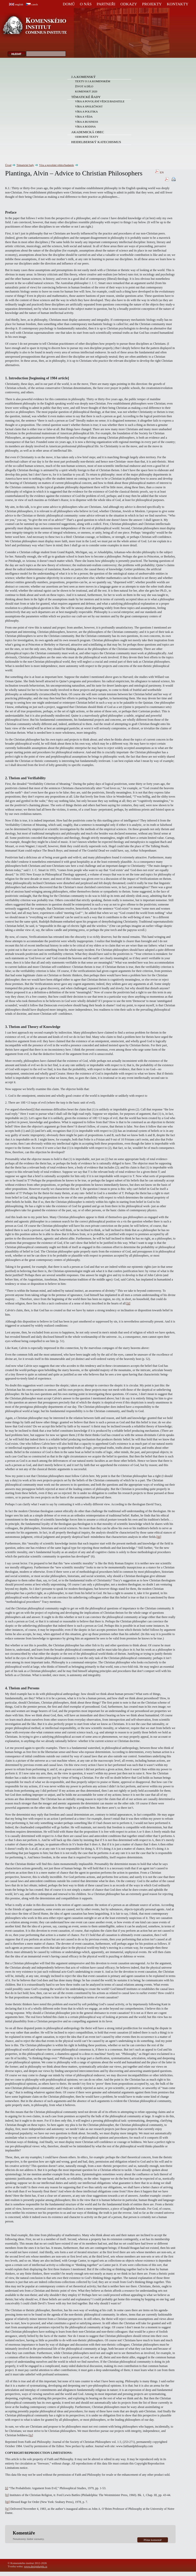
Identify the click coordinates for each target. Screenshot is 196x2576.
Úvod (8, 164)
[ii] (128, 1303)
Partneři (106, 4)
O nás (86, 4)
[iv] (31, 2435)
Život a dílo (84, 86)
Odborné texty (87, 136)
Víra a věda (84, 116)
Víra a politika (86, 111)
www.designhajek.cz (35, 2566)
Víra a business (86, 121)
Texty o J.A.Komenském (92, 81)
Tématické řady (25, 164)
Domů (69, 4)
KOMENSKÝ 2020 (86, 91)
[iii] (158, 1537)
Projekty (152, 4)
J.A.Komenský (83, 77)
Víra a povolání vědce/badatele (100, 101)
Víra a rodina (85, 126)
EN (159, 172)
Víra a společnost (89, 106)
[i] (33, 1109)
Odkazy (128, 4)
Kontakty (177, 4)
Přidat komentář (153, 2539)
